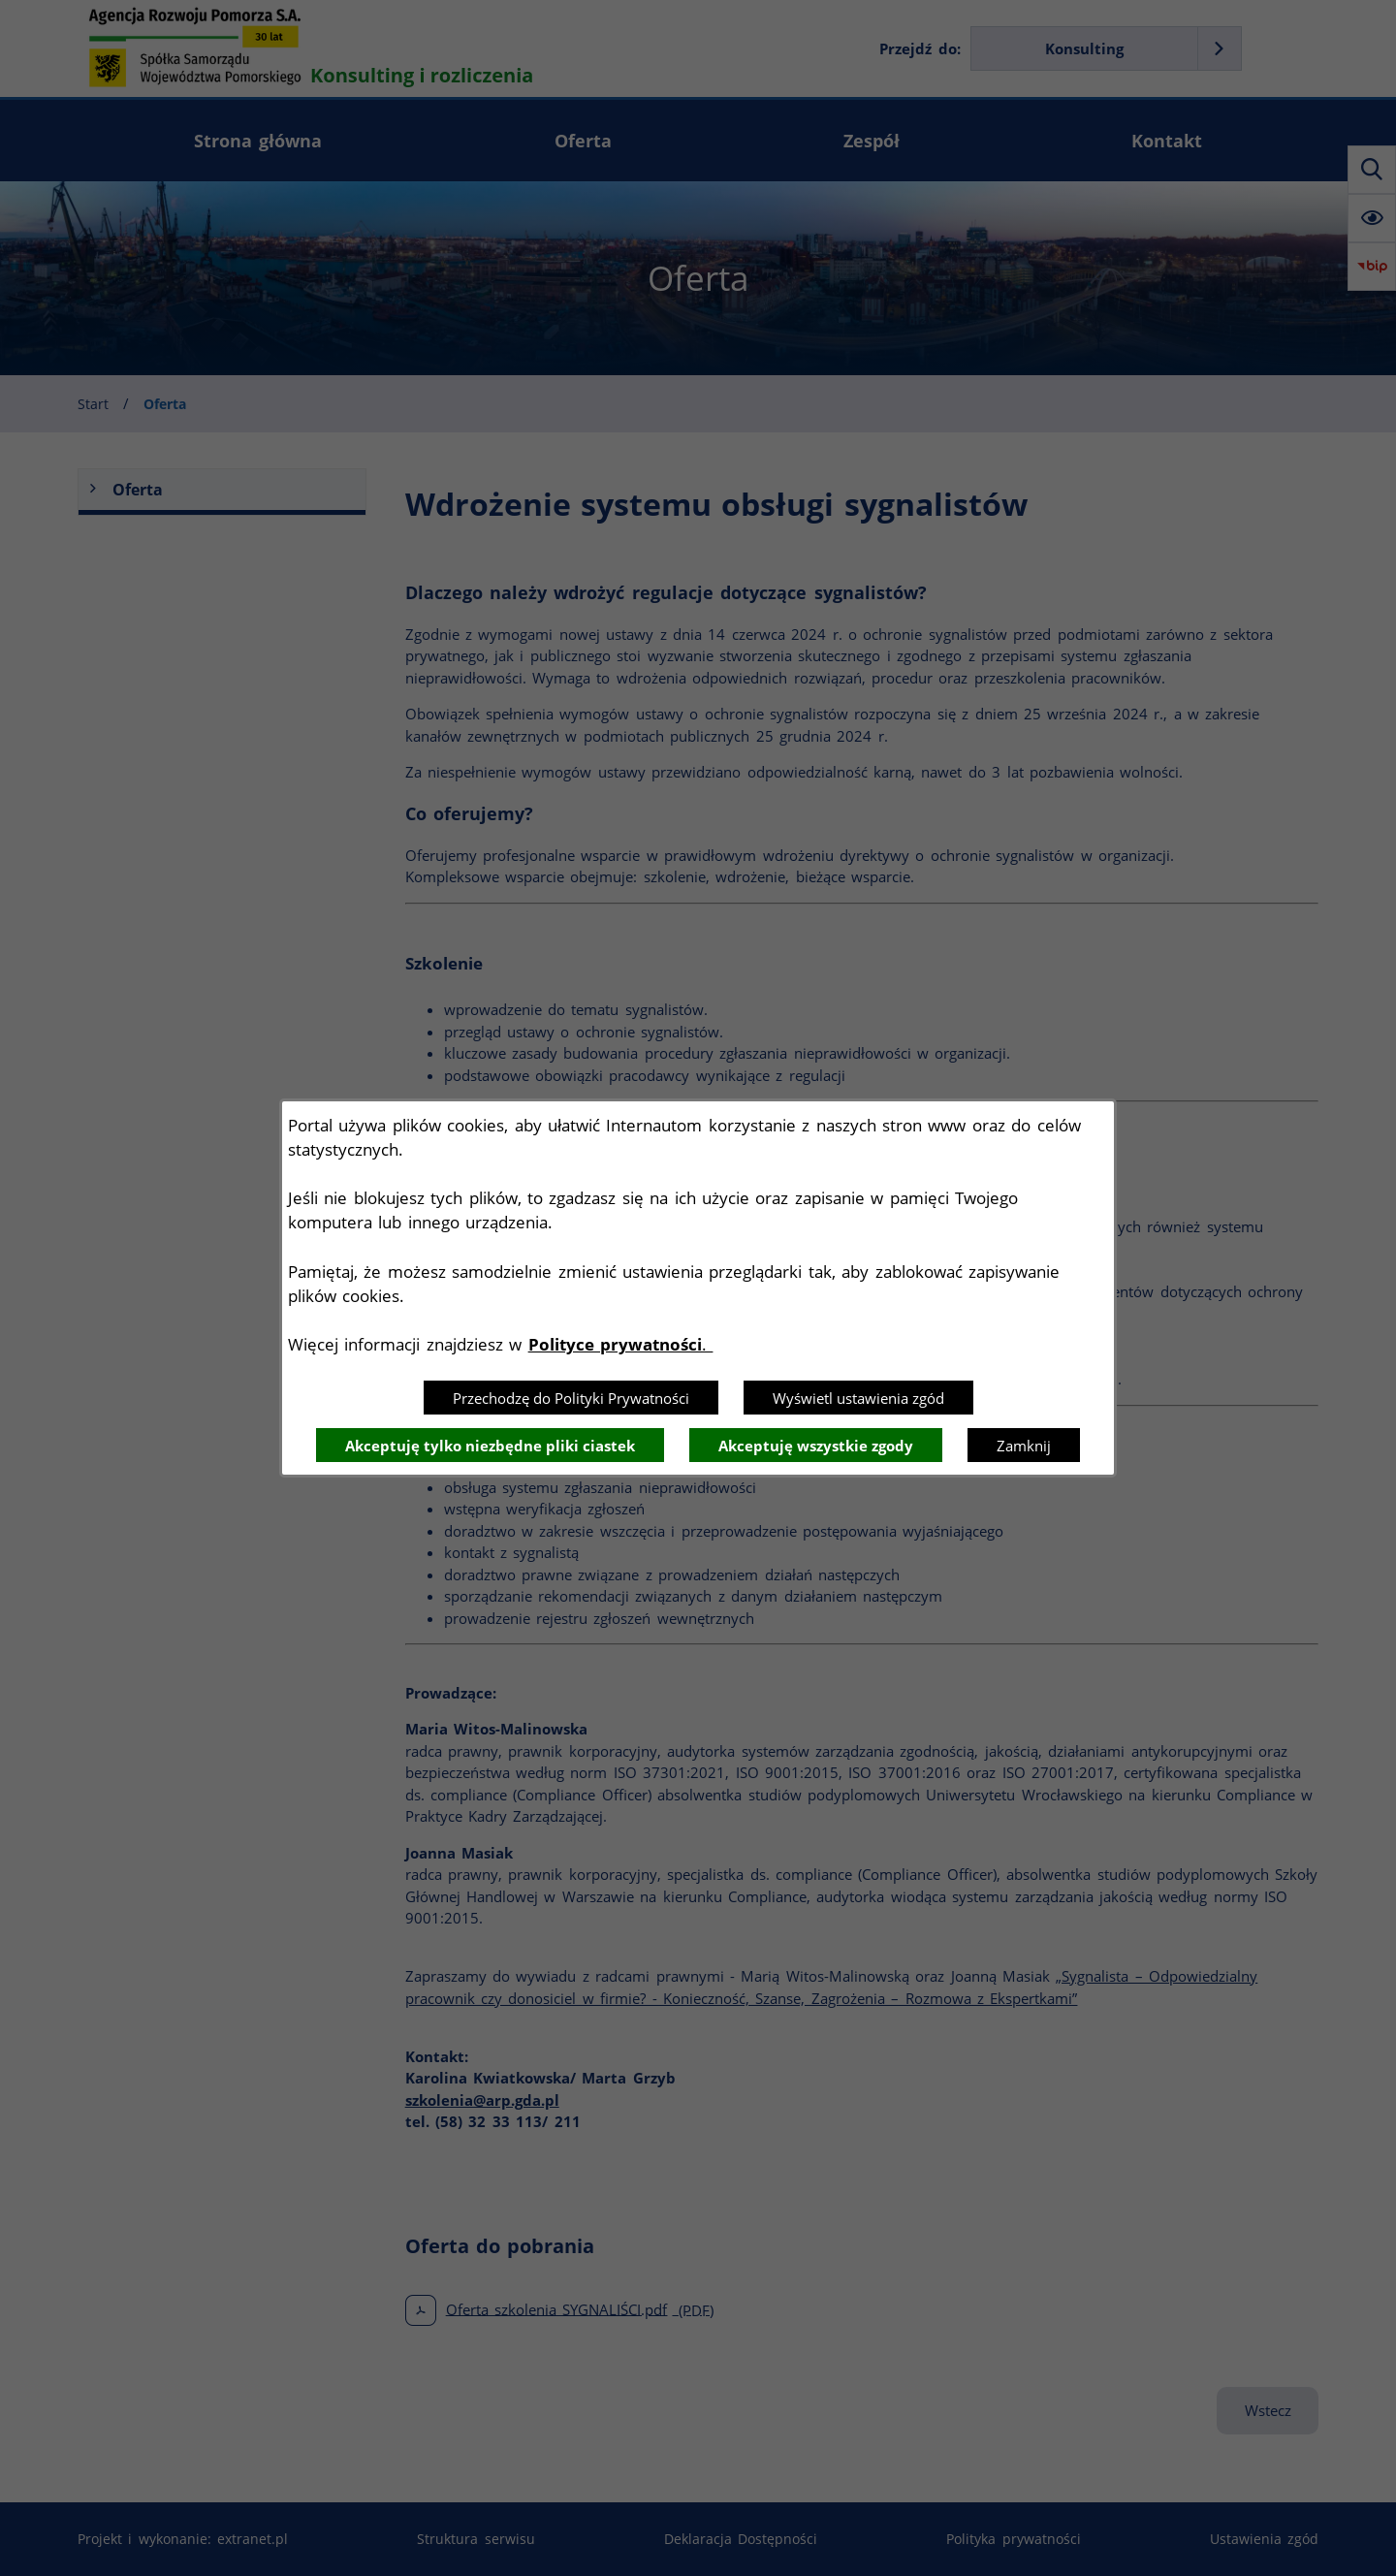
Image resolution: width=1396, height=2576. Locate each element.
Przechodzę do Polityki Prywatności (571, 1398)
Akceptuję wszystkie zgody (815, 1445)
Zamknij (1024, 1445)
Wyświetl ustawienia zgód (858, 1398)
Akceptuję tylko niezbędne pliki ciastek (490, 1445)
